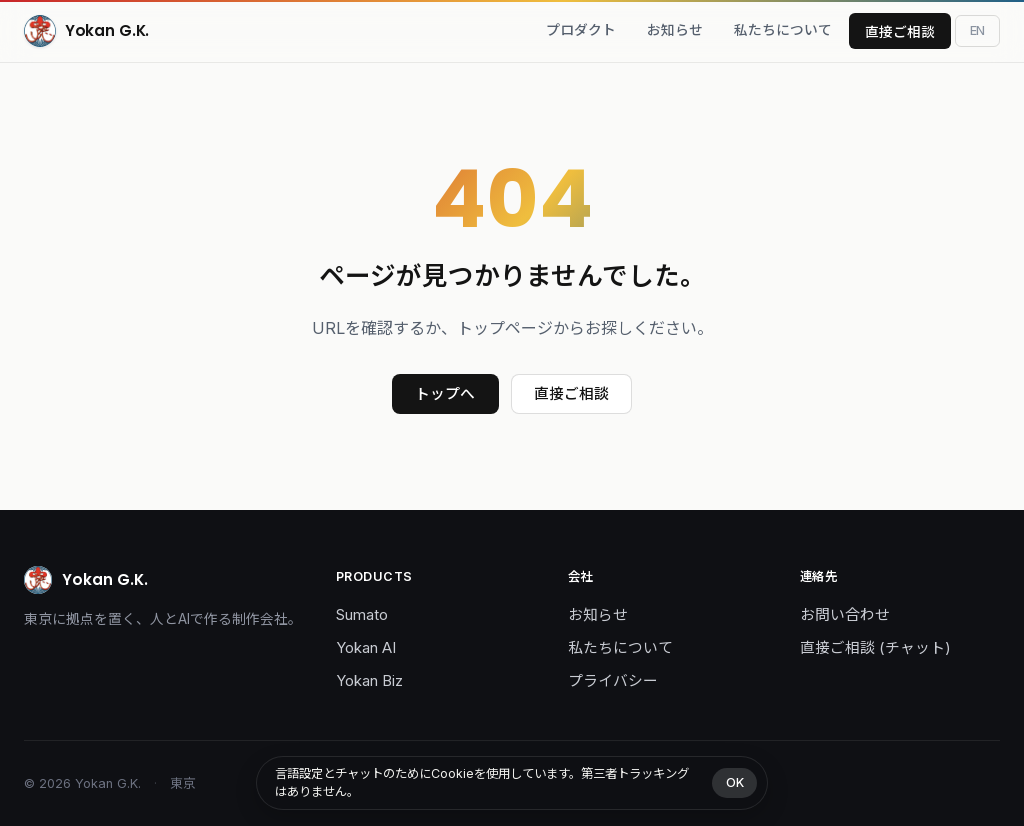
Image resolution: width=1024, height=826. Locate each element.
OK (735, 782)
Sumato (362, 615)
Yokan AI (366, 648)
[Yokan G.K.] (86, 31)
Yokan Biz (369, 681)
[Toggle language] (977, 30)
